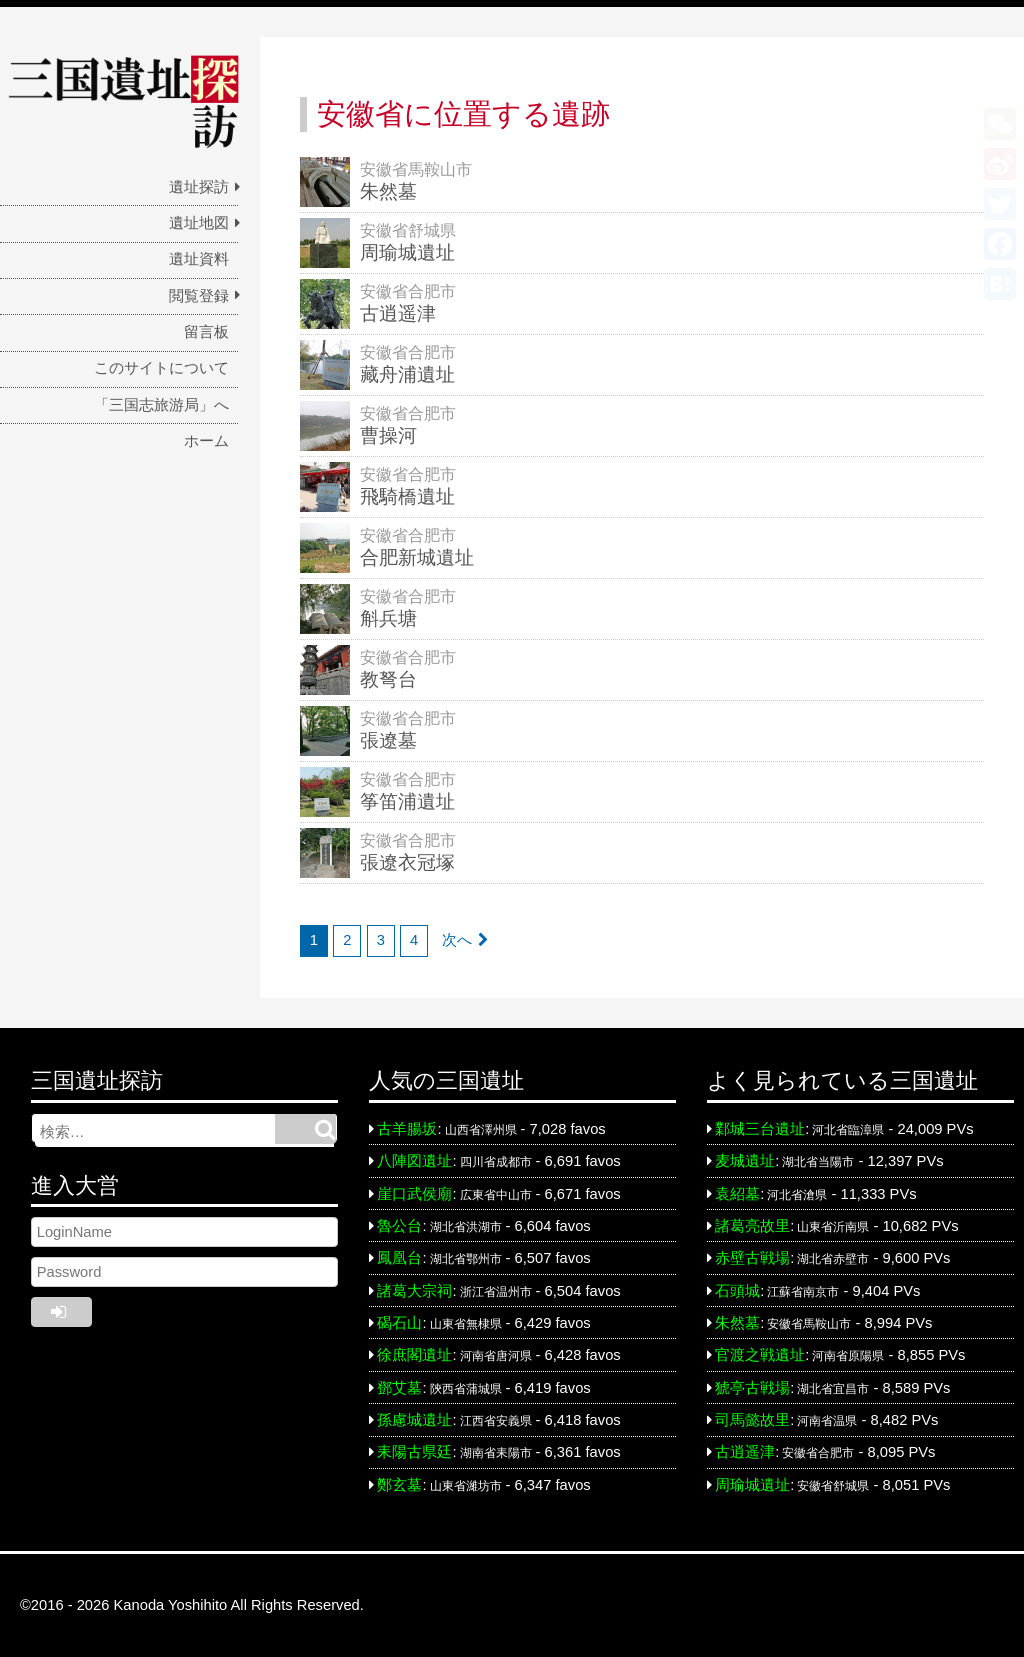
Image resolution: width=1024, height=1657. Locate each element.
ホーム (206, 441)
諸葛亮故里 (752, 1226)
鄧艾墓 (399, 1388)
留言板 (206, 332)
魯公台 (399, 1226)
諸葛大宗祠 (414, 1291)
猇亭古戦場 (752, 1388)
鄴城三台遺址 (760, 1129)
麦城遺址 (745, 1161)
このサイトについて (161, 368)
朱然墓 (737, 1323)
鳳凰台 (399, 1258)
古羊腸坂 (407, 1129)
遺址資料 (199, 259)
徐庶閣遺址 (414, 1355)
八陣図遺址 (414, 1161)
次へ (457, 940)
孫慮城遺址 (414, 1420)
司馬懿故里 (752, 1420)
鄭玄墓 (399, 1485)
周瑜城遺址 (752, 1485)
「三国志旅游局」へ (161, 405)
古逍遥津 (745, 1452)
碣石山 (399, 1323)
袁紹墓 (737, 1194)
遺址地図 (199, 223)
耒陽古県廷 (414, 1452)
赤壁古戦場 (752, 1258)
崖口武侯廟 (414, 1194)
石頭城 (737, 1291)
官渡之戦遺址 (760, 1355)
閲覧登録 (199, 296)
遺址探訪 (199, 187)
